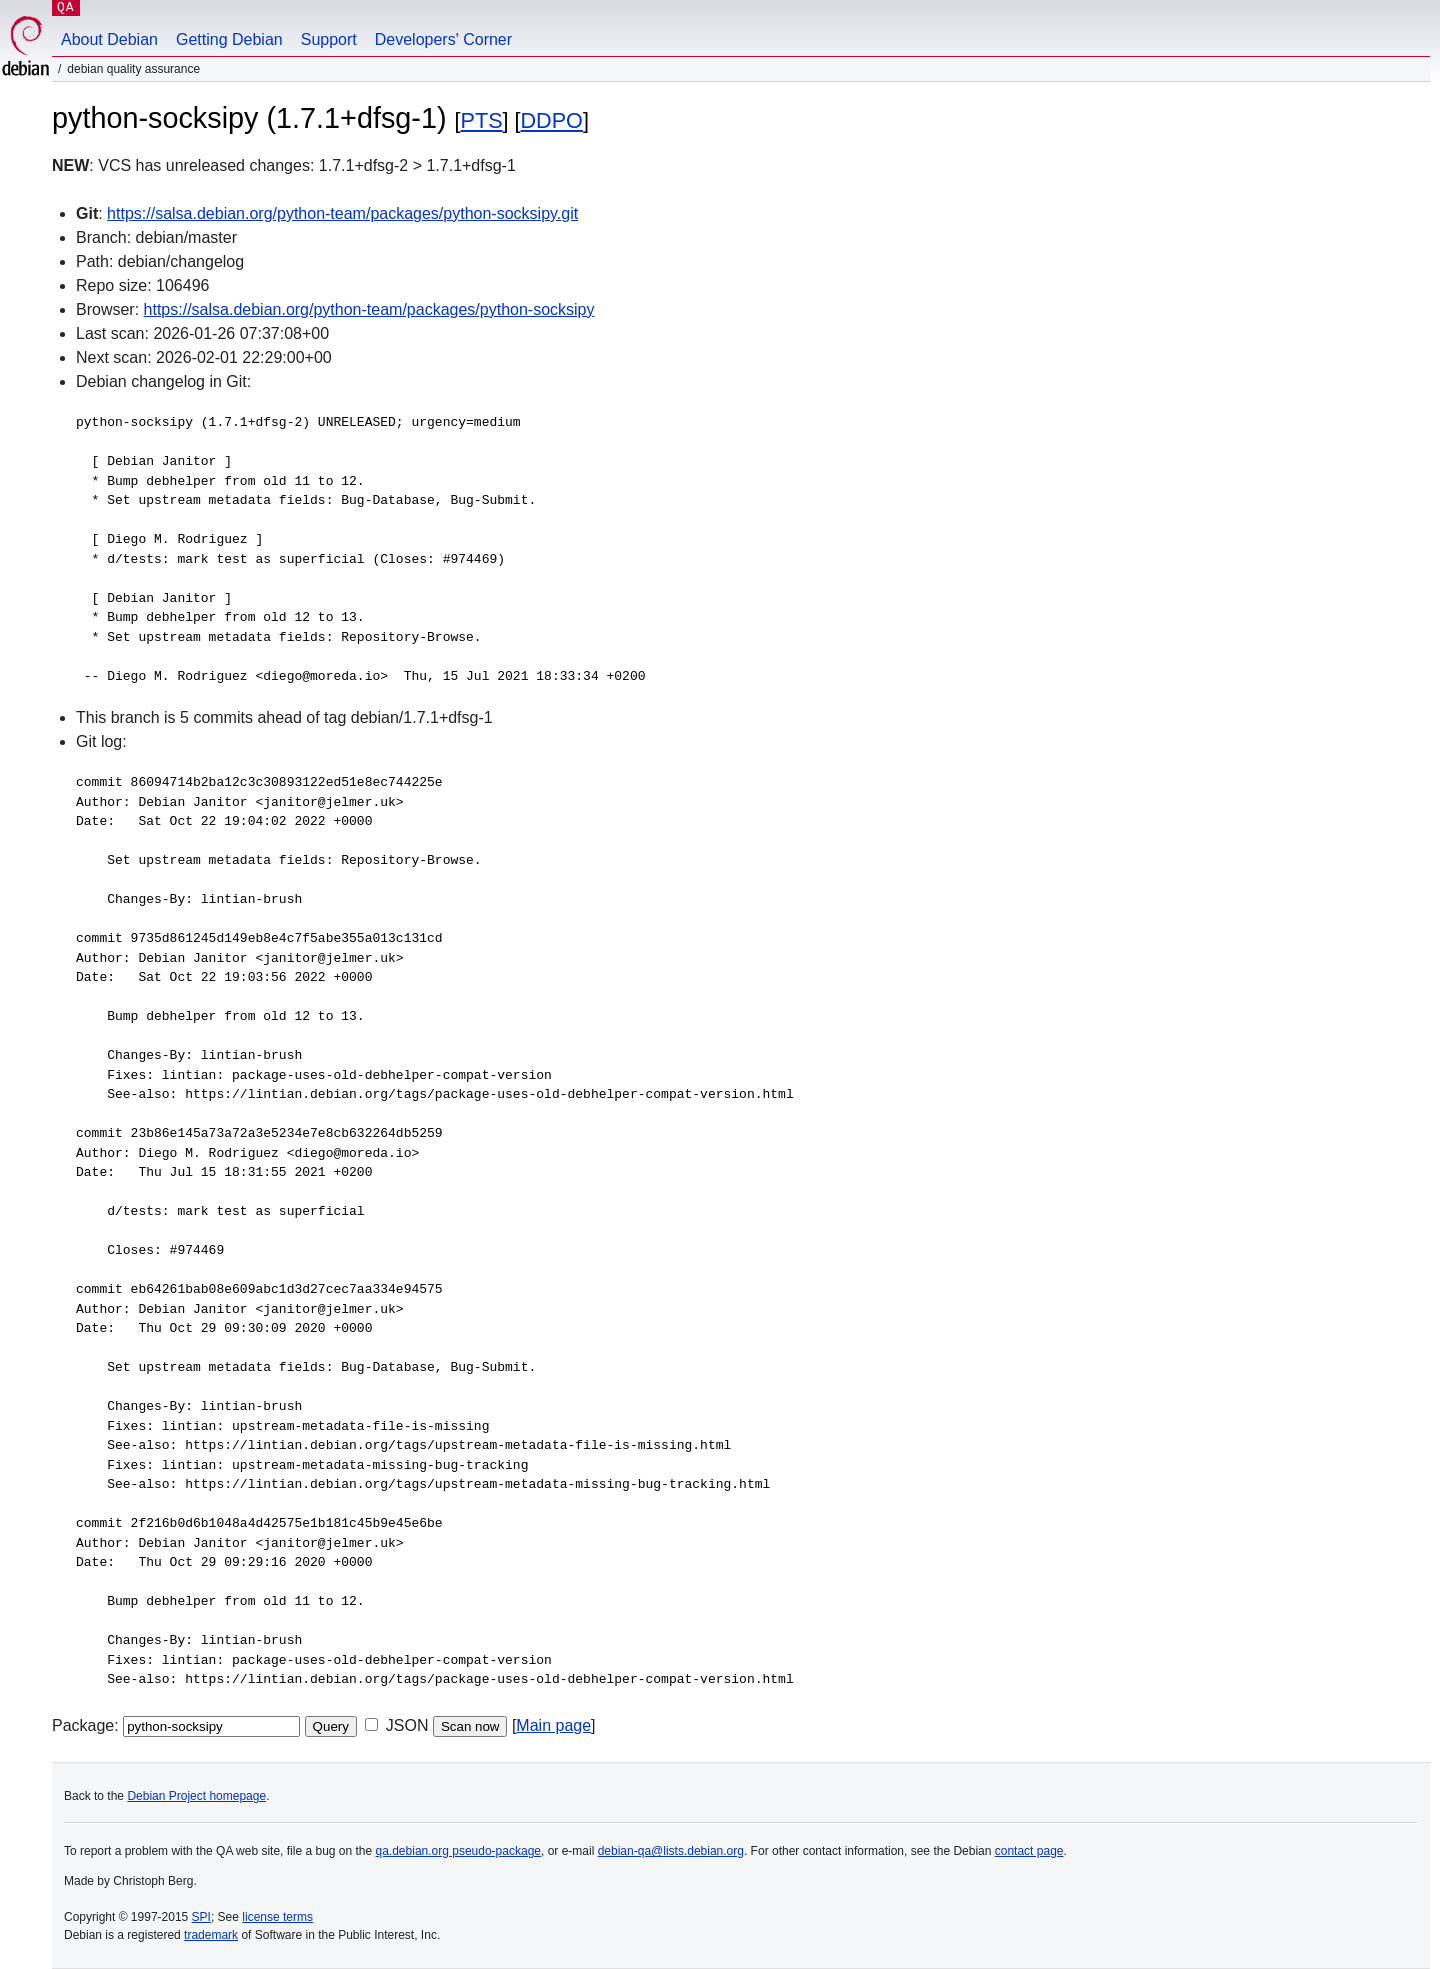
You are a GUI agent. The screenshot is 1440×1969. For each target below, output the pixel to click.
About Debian (109, 39)
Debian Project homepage (196, 1796)
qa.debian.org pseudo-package (458, 1851)
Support (329, 39)
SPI (201, 1917)
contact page (1029, 1851)
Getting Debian (229, 39)
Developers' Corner (443, 39)
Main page (553, 1725)
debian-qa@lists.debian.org (671, 1851)
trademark (211, 1935)
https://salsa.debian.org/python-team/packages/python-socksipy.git (342, 213)
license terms (277, 1917)
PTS (482, 120)
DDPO (552, 120)
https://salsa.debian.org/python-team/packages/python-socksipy (369, 309)
